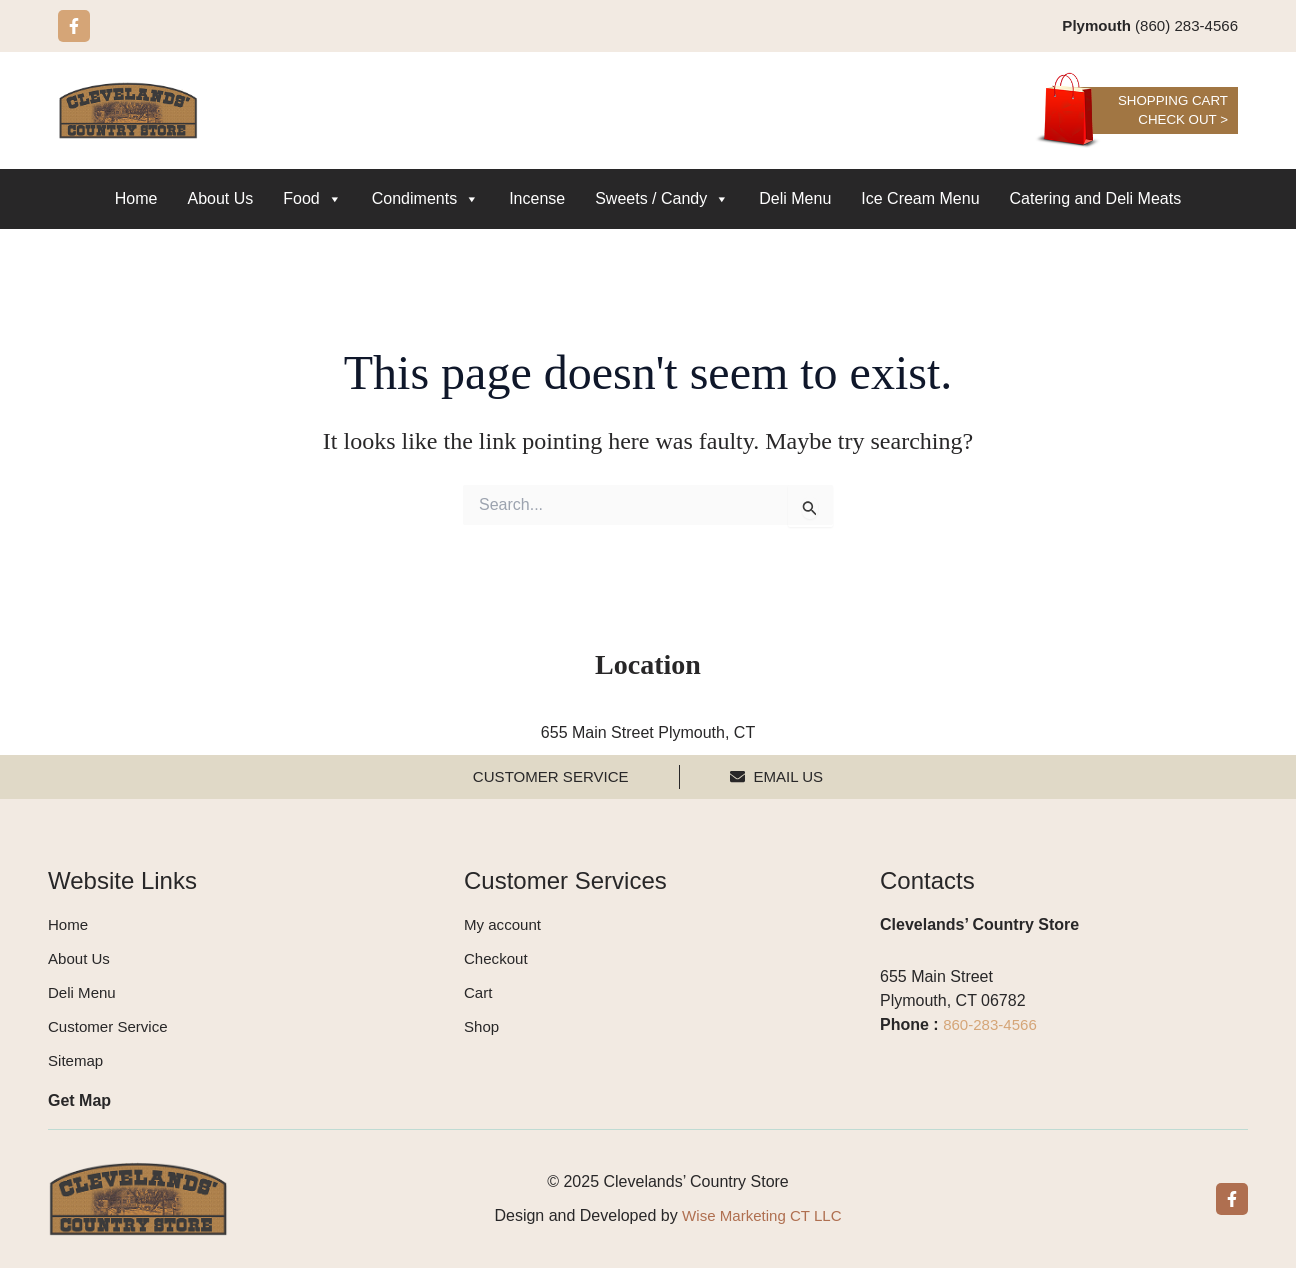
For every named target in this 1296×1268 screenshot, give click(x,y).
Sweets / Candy (662, 200)
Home (136, 199)
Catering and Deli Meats (1096, 199)
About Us (220, 199)
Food (312, 200)
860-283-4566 (993, 1024)
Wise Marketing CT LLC (762, 1215)
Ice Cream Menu (920, 199)
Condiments (425, 200)
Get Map (79, 1100)
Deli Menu (795, 199)
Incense (537, 199)
